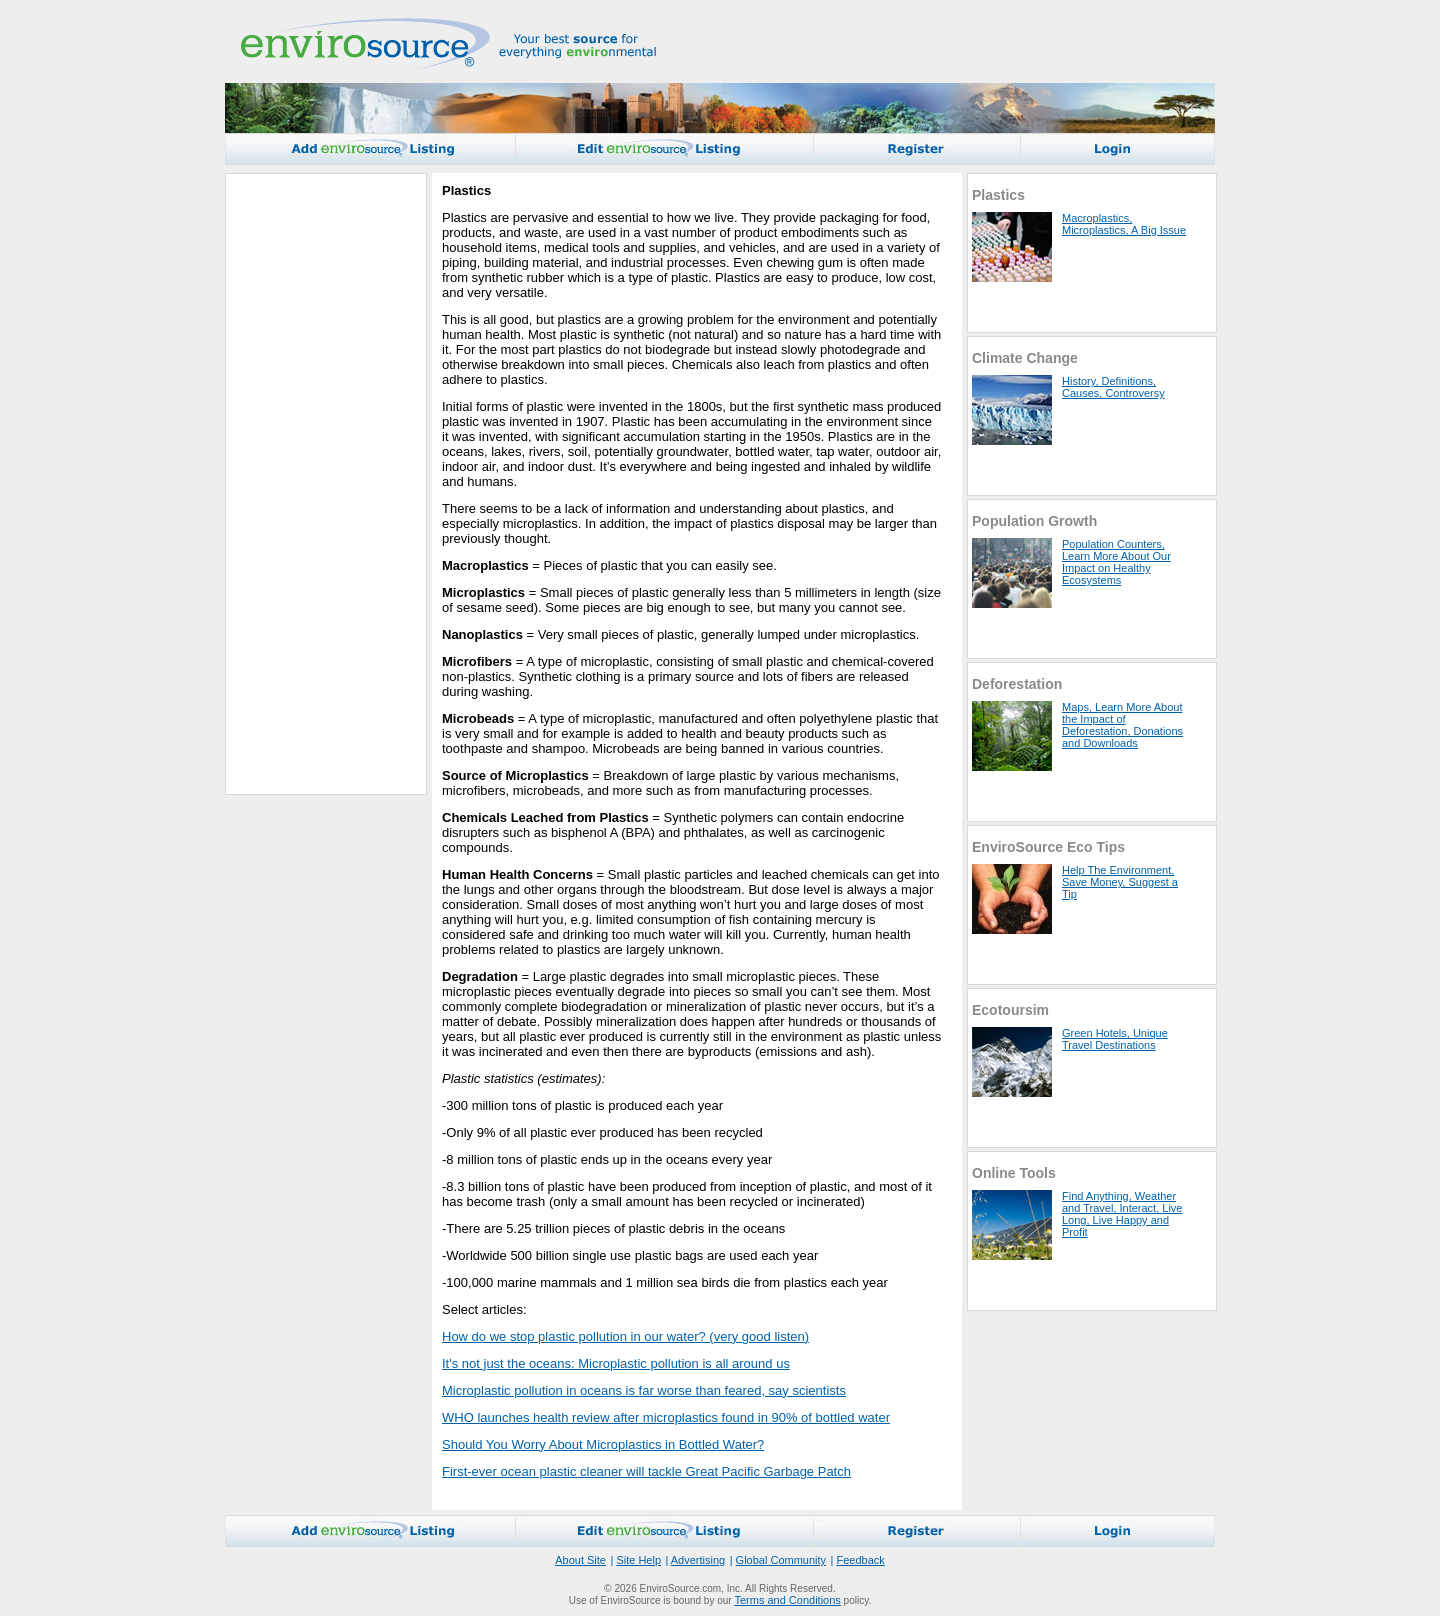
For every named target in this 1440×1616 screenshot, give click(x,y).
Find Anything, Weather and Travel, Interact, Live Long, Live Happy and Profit (1122, 1214)
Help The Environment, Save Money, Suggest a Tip (1120, 882)
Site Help (638, 1560)
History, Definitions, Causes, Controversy (1113, 387)
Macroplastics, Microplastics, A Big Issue (1124, 224)
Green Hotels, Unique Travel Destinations (1115, 1039)
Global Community (781, 1560)
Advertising (698, 1560)
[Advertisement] (316, 484)
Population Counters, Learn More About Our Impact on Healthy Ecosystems (1116, 562)
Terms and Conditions (787, 1600)
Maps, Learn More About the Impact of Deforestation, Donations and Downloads (1122, 725)
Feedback (860, 1560)
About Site (580, 1560)
